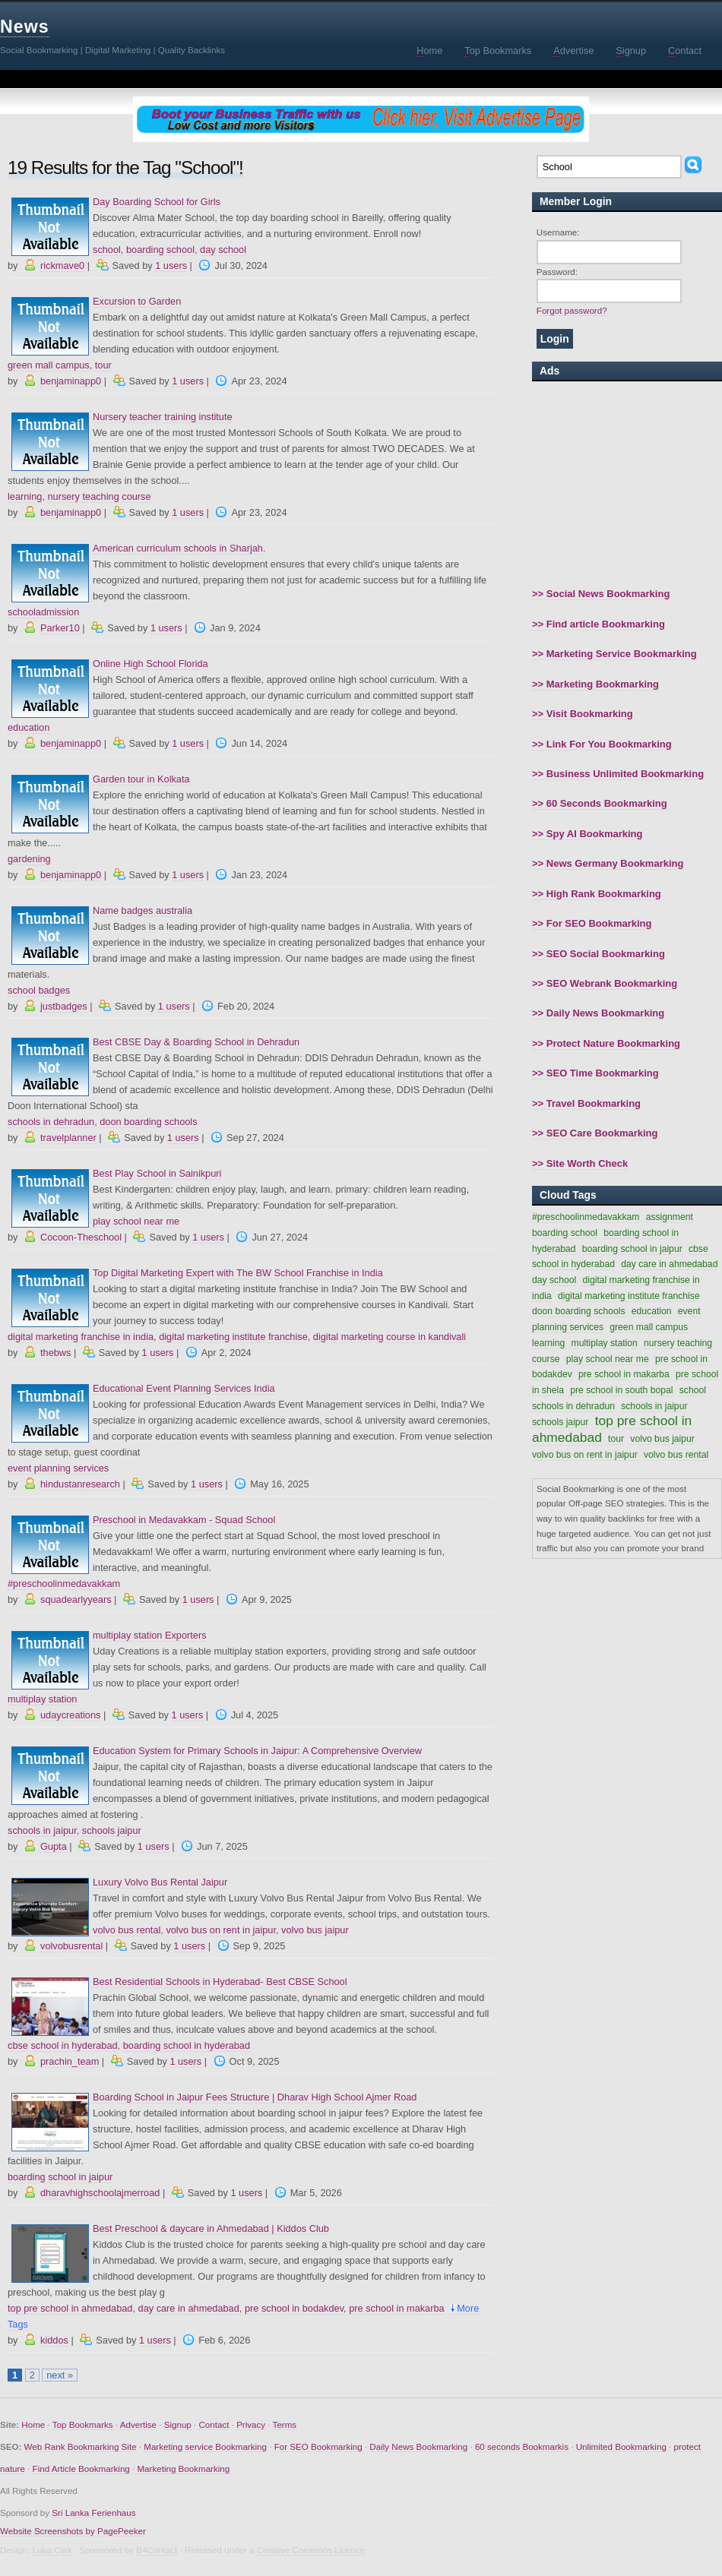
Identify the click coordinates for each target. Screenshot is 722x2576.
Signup (178, 2424)
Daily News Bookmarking (418, 2446)
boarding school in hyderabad (186, 2045)
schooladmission (43, 612)
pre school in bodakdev (294, 2308)
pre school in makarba (396, 2308)
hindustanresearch (80, 1484)
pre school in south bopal (621, 1390)
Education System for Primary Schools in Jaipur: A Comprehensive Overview (257, 1750)
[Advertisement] (627, 484)
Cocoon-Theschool (81, 1237)
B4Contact (156, 2550)
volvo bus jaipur (315, 1930)
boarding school (160, 249)
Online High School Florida (150, 663)
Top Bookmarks (82, 2424)
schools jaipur (111, 1830)
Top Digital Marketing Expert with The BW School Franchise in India (238, 1273)
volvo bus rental (126, 1930)
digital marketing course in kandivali (389, 1336)
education (28, 727)
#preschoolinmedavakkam (64, 1583)
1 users (171, 265)
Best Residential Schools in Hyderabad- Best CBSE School (220, 1981)
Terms (285, 2424)
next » (59, 2375)
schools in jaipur (42, 1830)
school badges (39, 990)
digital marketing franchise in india (81, 1336)
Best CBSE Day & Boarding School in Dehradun (196, 1042)
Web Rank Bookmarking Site (80, 2446)
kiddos (54, 2340)
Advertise (138, 2424)
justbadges (63, 1006)
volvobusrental (71, 1946)
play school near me (136, 1221)
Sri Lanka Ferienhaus (93, 2513)
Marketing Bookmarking (183, 2468)
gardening (29, 858)
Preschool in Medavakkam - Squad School (184, 1519)
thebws (55, 1352)
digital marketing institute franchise (233, 1336)
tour (103, 365)
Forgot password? (572, 310)
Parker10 (60, 628)
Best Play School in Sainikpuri (157, 1173)
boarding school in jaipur (60, 2176)
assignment (669, 1217)
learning (25, 496)
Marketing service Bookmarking (205, 2446)
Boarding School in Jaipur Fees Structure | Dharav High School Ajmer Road (254, 2097)
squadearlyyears (76, 1599)
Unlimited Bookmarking (621, 2446)
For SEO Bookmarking (318, 2446)
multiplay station (42, 1699)
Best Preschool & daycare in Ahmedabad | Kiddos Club (211, 2228)
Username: (558, 232)
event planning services (58, 1468)
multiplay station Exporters (150, 1635)
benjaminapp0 (70, 381)
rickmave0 (62, 265)
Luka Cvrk (52, 2550)
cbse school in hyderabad (63, 2045)
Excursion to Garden (137, 301)
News (24, 26)
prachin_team (69, 2061)
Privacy (250, 2424)
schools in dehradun (51, 1121)
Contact (213, 2424)
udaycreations (70, 1715)
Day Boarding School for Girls (156, 201)
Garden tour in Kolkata (141, 779)
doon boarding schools (148, 1121)
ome (429, 51)
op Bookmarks (497, 51)
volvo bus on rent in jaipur (221, 1930)
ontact (684, 51)
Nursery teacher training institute (163, 416)
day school (223, 249)
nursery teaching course (98, 496)
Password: (557, 272)
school (107, 249)
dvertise (573, 51)
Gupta (53, 1846)
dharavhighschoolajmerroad (100, 2192)
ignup (631, 51)
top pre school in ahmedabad (70, 2308)
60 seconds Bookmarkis (521, 2446)
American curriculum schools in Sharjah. (179, 548)
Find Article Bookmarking (81, 2468)
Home (33, 2424)
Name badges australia (142, 910)
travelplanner (68, 1137)
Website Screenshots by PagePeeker (73, 2531)
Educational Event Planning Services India (184, 1388)
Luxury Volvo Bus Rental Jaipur (160, 1882)
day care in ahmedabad (188, 2308)
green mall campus (49, 365)
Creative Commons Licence (311, 2550)
